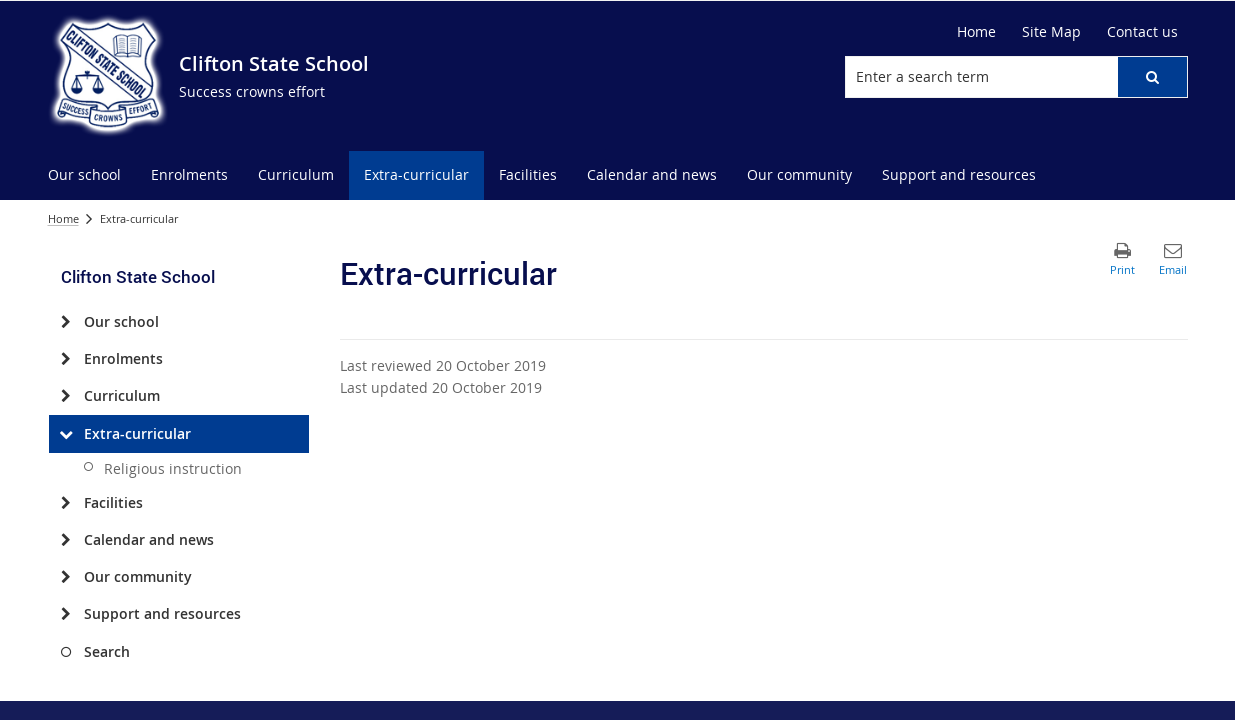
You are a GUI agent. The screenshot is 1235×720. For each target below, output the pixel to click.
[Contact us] (1142, 32)
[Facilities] (66, 503)
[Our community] (66, 577)
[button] (1152, 77)
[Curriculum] (66, 396)
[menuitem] (84, 175)
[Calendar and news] (66, 540)
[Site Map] (1051, 32)
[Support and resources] (66, 614)
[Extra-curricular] (66, 434)
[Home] (976, 32)
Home (63, 218)
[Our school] (66, 322)
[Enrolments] (66, 359)
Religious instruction (173, 468)
